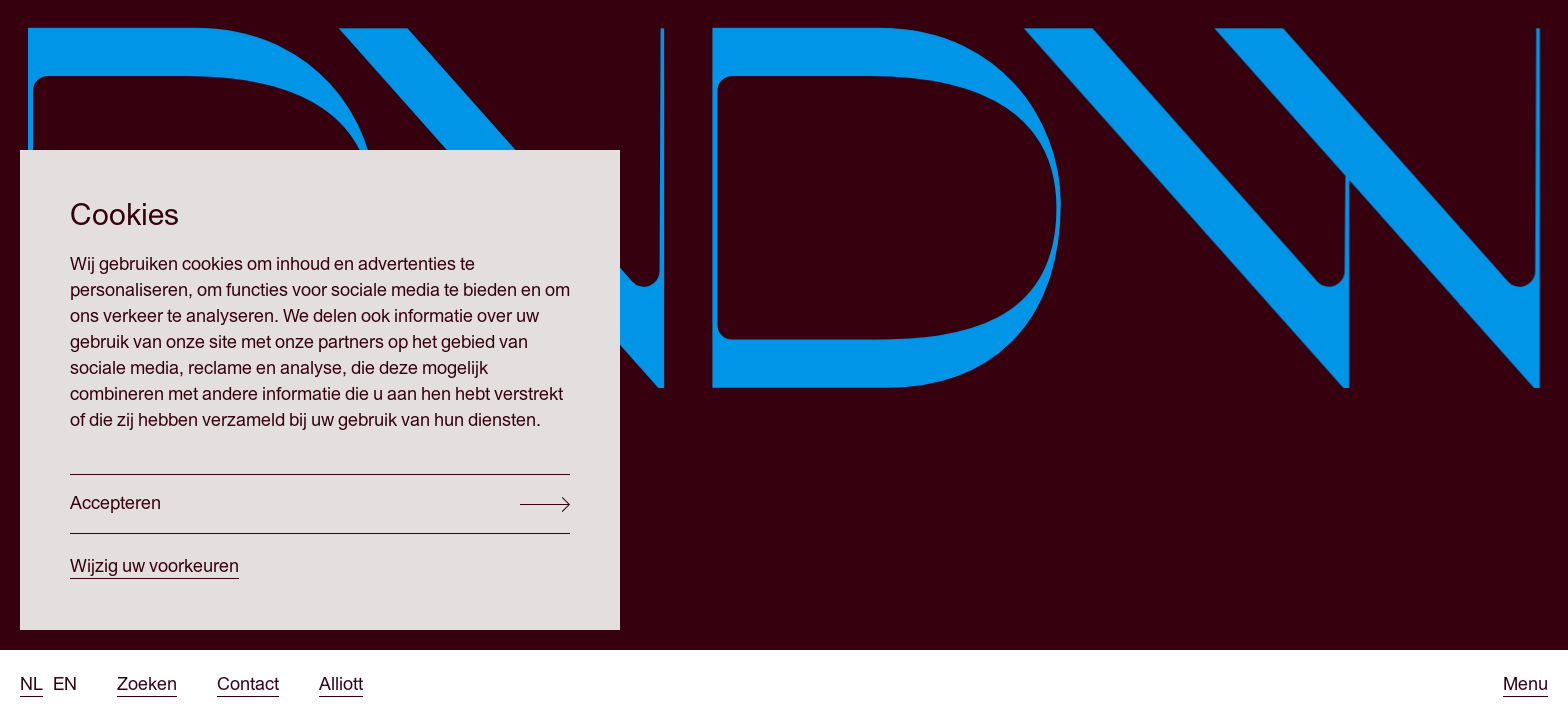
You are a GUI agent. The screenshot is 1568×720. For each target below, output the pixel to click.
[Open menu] (1525, 685)
